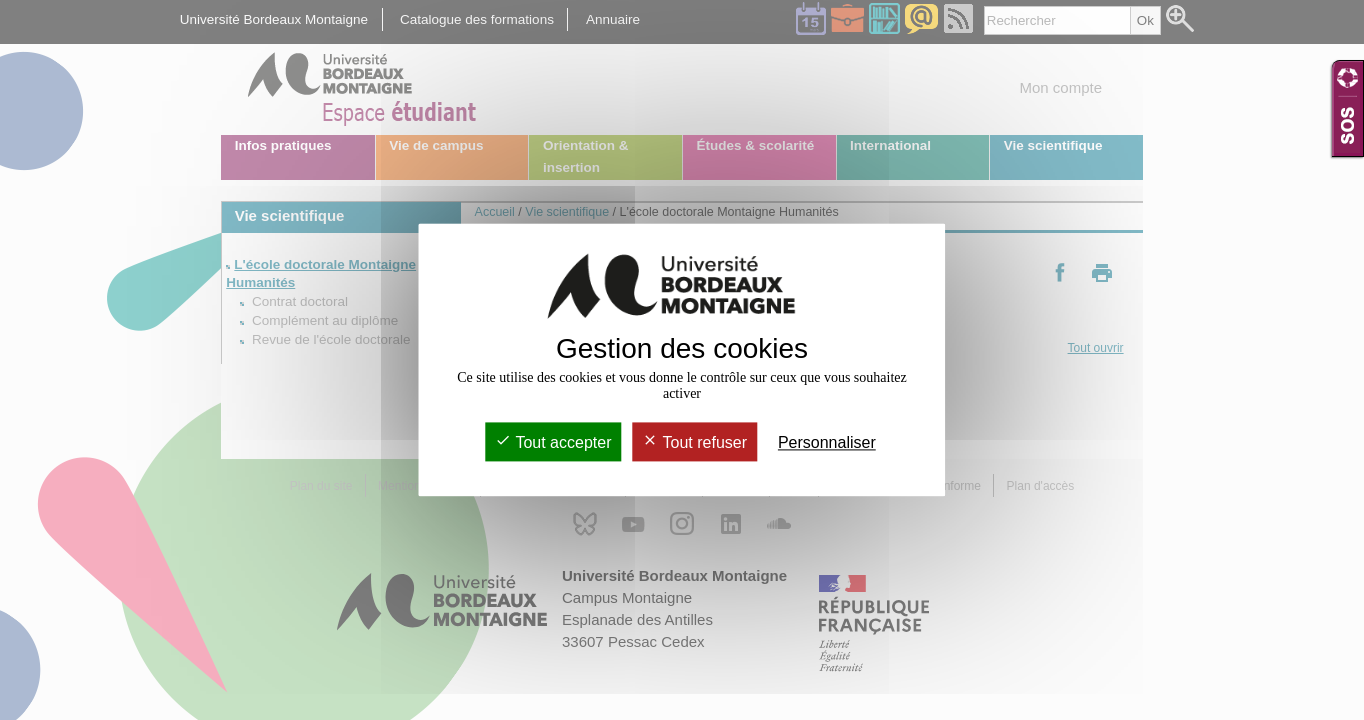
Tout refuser (694, 442)
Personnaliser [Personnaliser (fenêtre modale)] (827, 442)
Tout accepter (553, 442)
